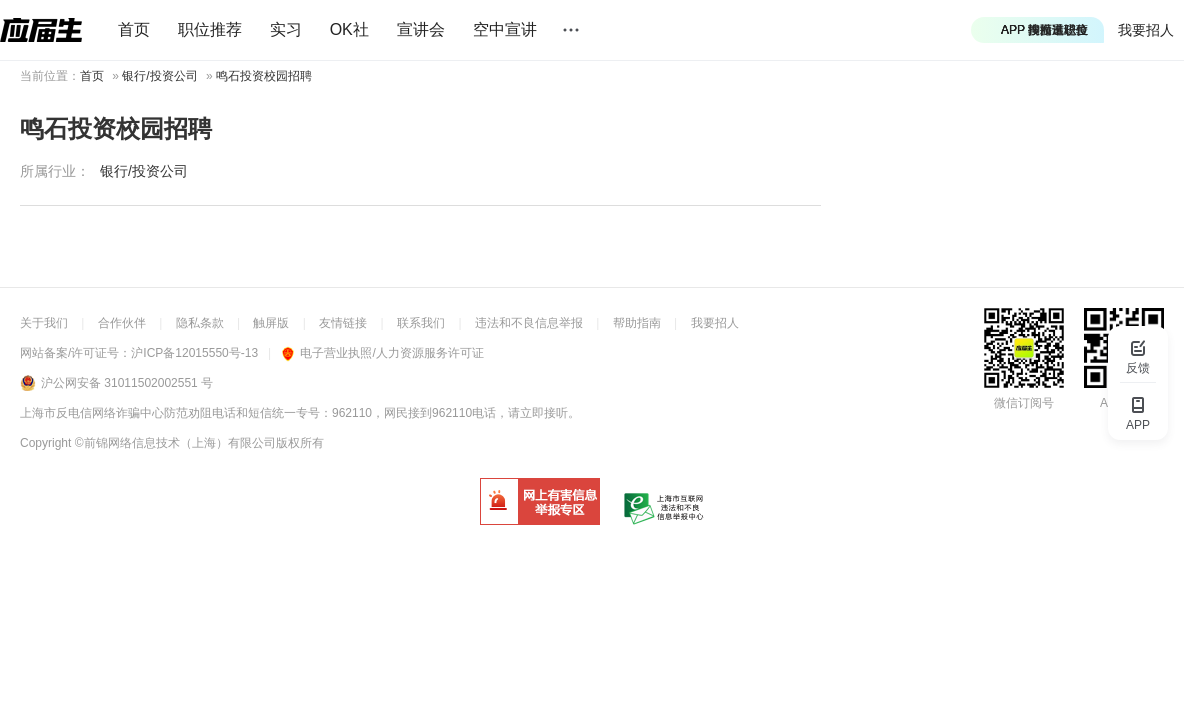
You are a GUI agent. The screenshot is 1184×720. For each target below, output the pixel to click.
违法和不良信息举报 (529, 323)
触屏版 (271, 323)
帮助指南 (637, 323)
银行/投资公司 (159, 76)
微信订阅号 (1024, 403)
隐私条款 (200, 323)
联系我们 (421, 323)
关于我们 (44, 323)
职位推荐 (210, 29)
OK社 (349, 29)
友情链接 (343, 323)
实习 (286, 29)
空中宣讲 (505, 29)
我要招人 (1146, 30)
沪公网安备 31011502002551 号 (127, 383)
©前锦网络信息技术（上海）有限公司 (175, 443)
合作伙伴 (122, 323)
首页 (134, 29)
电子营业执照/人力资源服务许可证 (382, 353)
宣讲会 (421, 29)
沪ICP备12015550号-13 (194, 353)
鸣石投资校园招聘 (264, 76)
